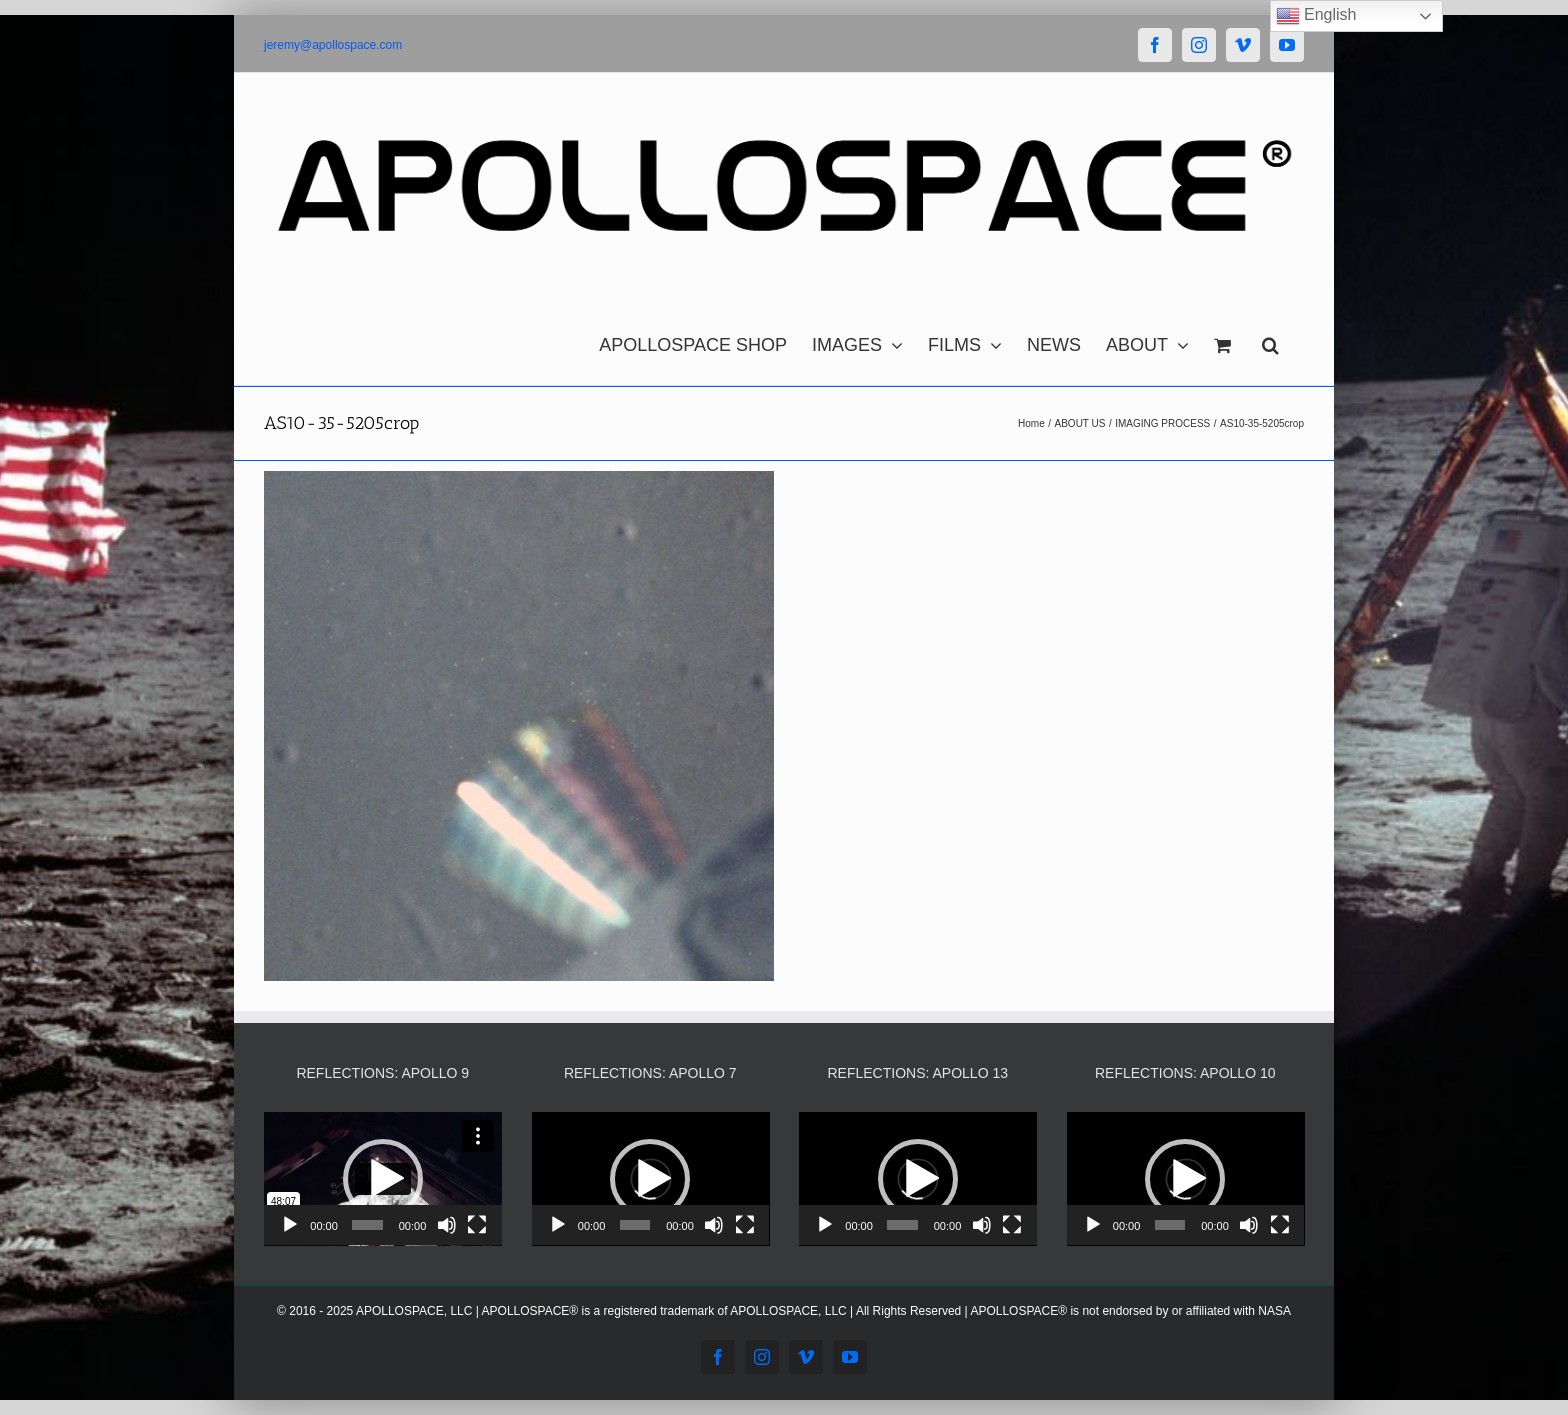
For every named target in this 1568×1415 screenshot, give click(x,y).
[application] (383, 1179)
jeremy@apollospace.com (333, 45)
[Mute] (447, 1225)
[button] (1270, 340)
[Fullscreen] (477, 1225)
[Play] (290, 1225)
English (1316, 16)
